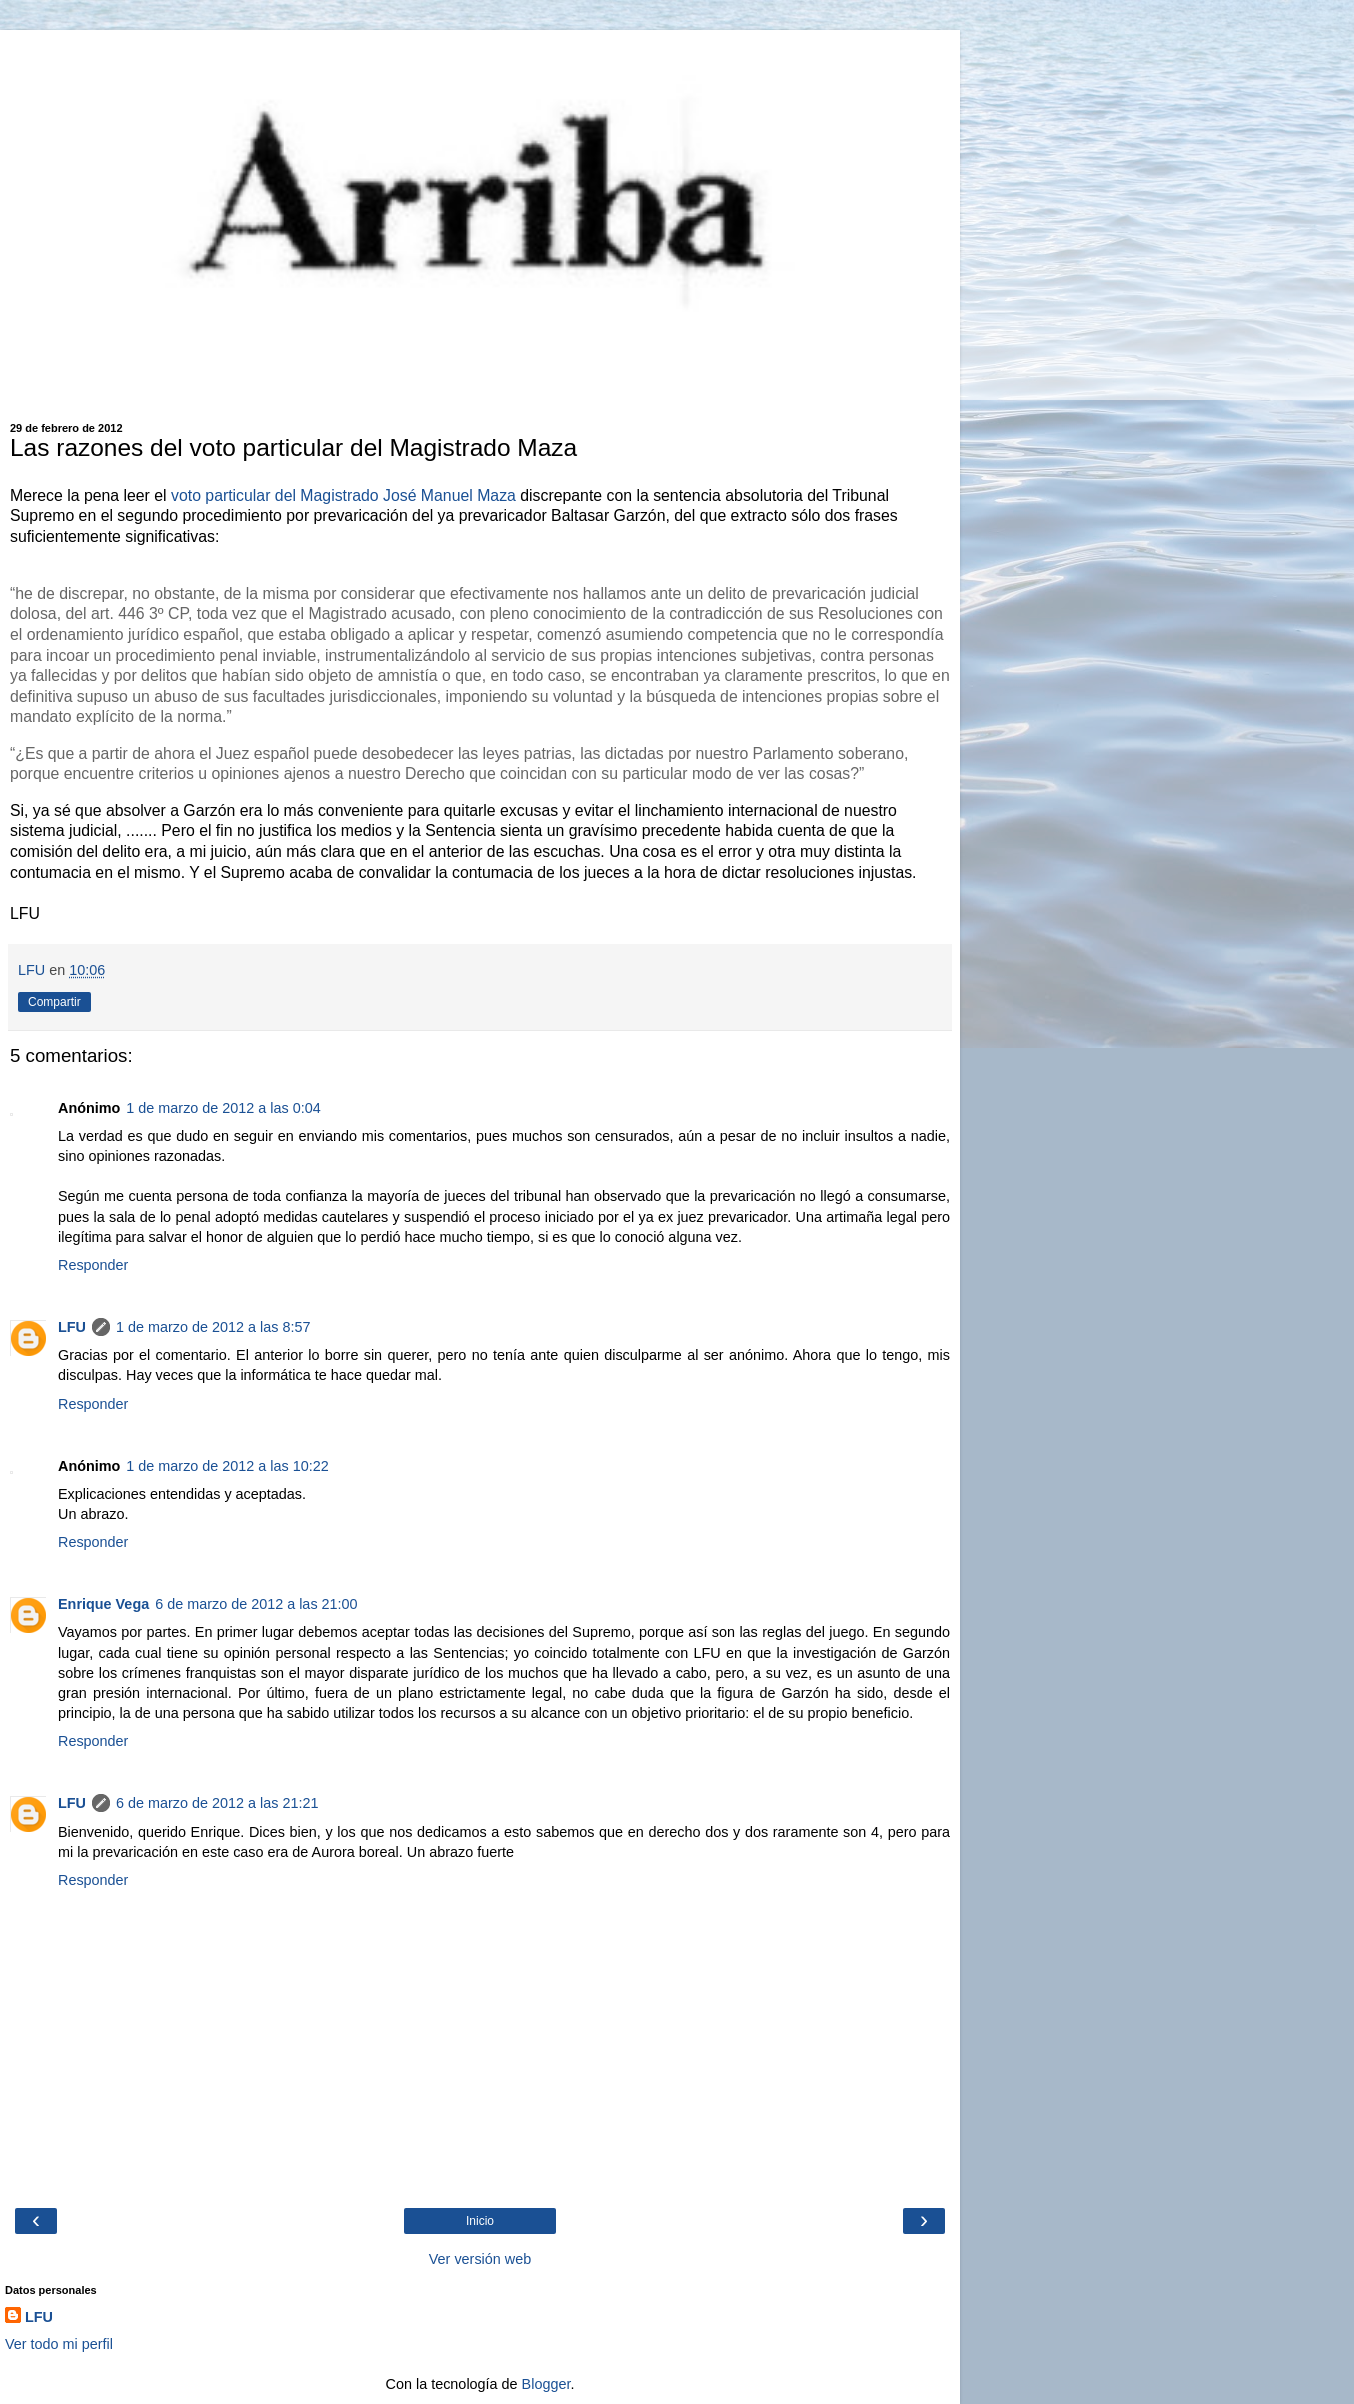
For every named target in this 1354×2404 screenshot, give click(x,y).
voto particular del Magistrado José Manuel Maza (343, 495)
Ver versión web (480, 2259)
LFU (72, 1327)
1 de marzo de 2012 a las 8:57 (213, 1327)
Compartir (54, 1002)
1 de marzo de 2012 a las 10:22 (227, 1466)
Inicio (480, 2221)
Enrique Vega (103, 1604)
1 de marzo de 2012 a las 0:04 (223, 1108)
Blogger (546, 2384)
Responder (93, 1265)
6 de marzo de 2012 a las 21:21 (217, 1803)
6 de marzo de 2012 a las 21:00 (256, 1604)
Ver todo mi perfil (59, 2344)
